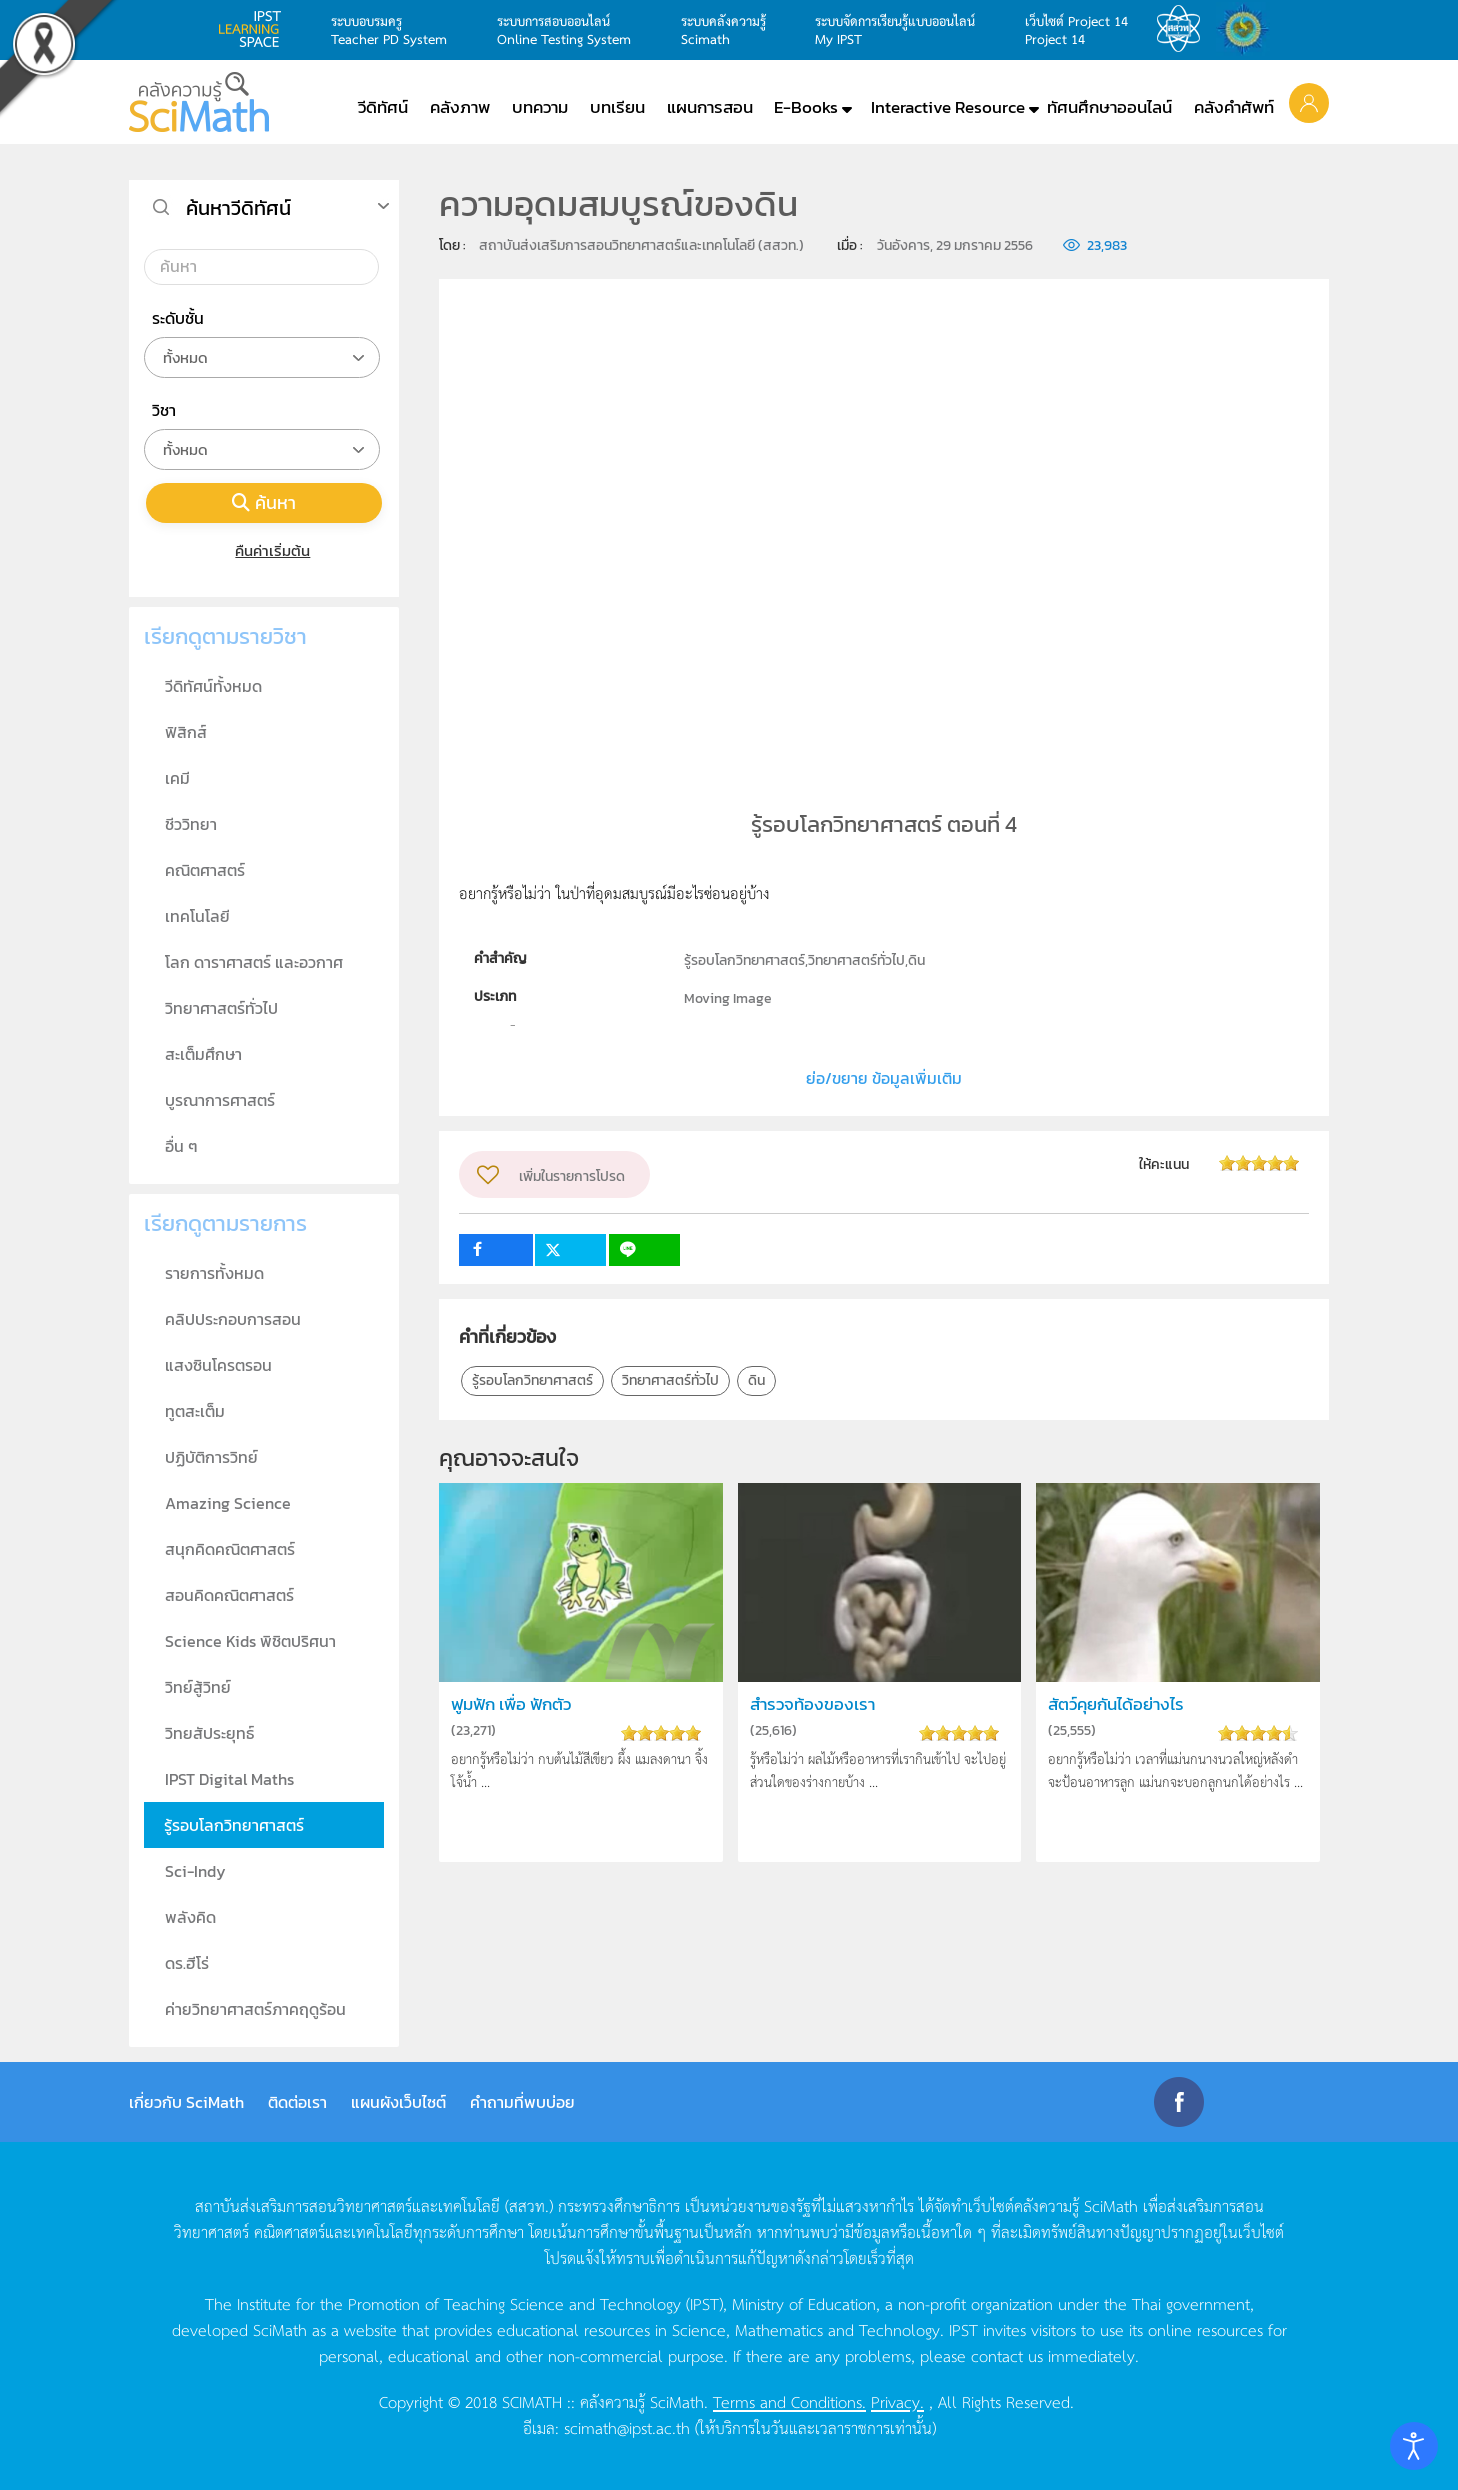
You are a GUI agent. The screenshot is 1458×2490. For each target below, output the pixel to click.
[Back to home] (199, 102)
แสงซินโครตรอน (218, 1365)
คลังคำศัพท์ (1234, 107)
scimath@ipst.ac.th (627, 2427)
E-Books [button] (806, 107)
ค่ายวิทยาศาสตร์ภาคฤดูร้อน (255, 2009)
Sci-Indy (195, 1871)
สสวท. (1184, 29)
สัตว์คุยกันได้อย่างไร (1116, 1704)
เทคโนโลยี (197, 916)
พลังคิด (190, 1917)
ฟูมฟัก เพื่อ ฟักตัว (511, 1704)
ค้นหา (264, 502)
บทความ (540, 107)
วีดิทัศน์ (383, 107)
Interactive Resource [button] (948, 107)
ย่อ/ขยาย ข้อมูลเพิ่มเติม (884, 1078)
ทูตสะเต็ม (195, 1411)
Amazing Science (228, 1503)
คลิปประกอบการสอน (233, 1319)
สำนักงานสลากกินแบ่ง (1248, 29)
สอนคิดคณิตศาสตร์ (229, 1595)
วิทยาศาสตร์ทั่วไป (670, 1380)
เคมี (177, 778)
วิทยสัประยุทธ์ (209, 1733)
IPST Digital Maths (229, 1779)
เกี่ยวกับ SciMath (186, 2102)
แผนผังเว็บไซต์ (398, 2102)
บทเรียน (617, 107)
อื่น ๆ (181, 1146)
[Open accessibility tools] (1414, 2446)
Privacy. (897, 2401)
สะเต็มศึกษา (203, 1054)
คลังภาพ (460, 107)
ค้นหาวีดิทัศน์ (238, 208)
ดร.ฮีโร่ (187, 1963)
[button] (1309, 102)
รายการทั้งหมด (214, 1273)
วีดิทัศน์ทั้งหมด (213, 686)
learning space (255, 29)
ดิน (756, 1380)
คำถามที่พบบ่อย (522, 2102)
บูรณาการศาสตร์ (220, 1100)
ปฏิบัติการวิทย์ (211, 1457)
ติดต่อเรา (297, 2102)
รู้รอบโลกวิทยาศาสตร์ (532, 1380)
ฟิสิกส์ (186, 732)
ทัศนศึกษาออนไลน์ (1109, 107)
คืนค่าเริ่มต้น (264, 550)
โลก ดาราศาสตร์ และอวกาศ (254, 962)
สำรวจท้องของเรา (812, 1704)
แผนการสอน (710, 107)
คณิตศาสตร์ (205, 870)
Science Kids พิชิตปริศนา (250, 1641)
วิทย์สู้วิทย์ (198, 1687)
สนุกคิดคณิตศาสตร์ (230, 1549)
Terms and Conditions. (789, 2401)
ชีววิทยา (191, 824)
